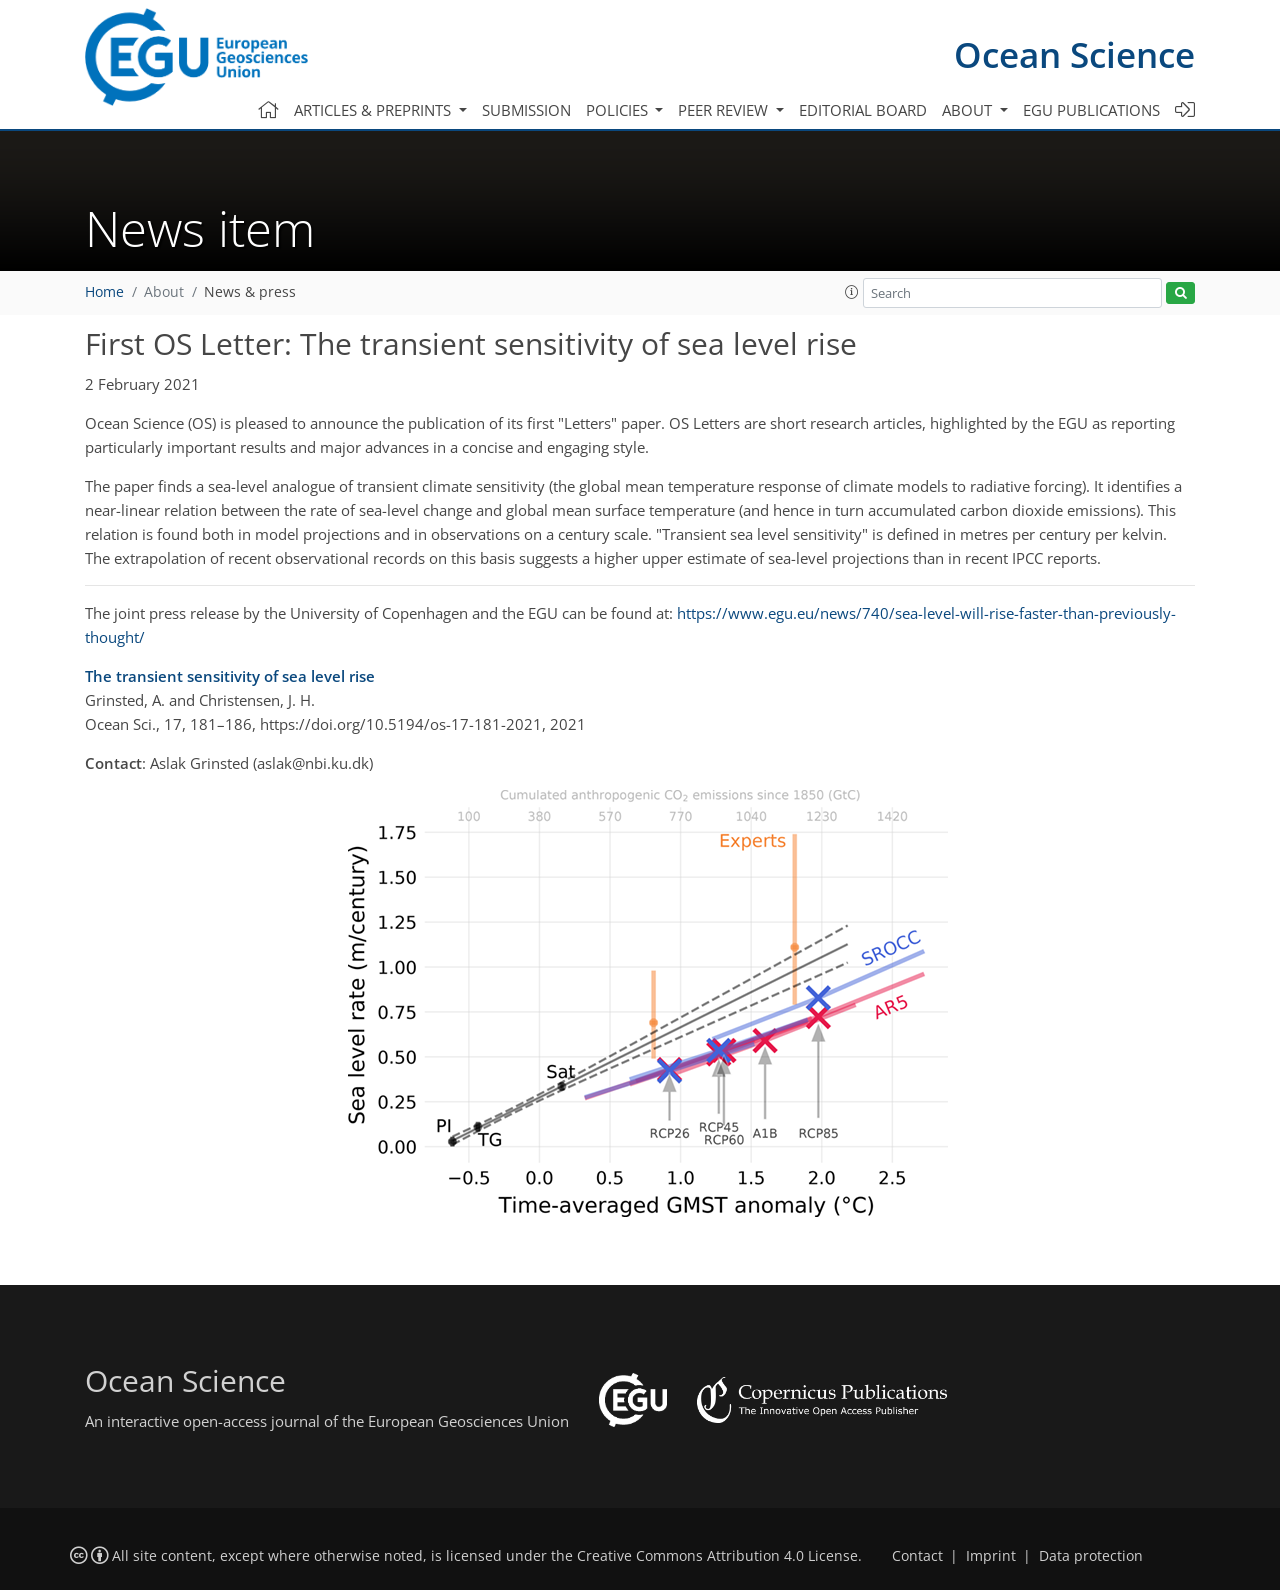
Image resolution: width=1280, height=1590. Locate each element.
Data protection (1091, 1556)
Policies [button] (619, 110)
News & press (250, 292)
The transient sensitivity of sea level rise (230, 676)
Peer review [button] (725, 110)
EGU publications (1091, 110)
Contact (917, 1556)
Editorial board (863, 110)
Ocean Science (1074, 54)
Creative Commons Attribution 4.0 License (717, 1556)
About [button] (969, 110)
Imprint (991, 1556)
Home (104, 292)
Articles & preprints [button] (374, 110)
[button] (852, 292)
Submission (526, 110)
